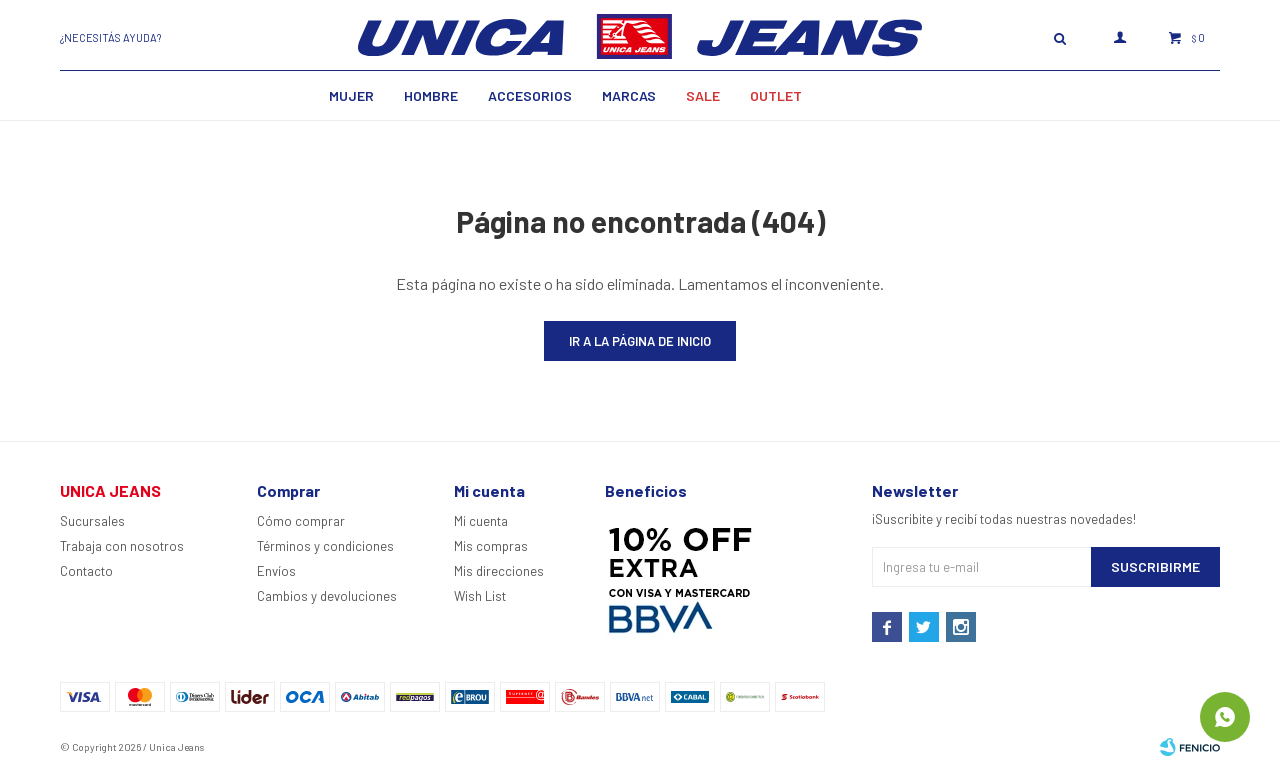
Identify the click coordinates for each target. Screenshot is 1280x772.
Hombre (431, 95)
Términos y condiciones (325, 546)
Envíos (276, 571)
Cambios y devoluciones (327, 596)
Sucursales (92, 521)
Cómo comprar (301, 521)
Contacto (86, 571)
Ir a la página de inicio (640, 341)
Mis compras (491, 546)
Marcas (629, 95)
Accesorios (530, 95)
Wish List (480, 596)
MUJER (351, 95)
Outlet (776, 95)
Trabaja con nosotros (122, 546)
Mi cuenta (481, 521)
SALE (703, 95)
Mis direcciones (499, 571)
